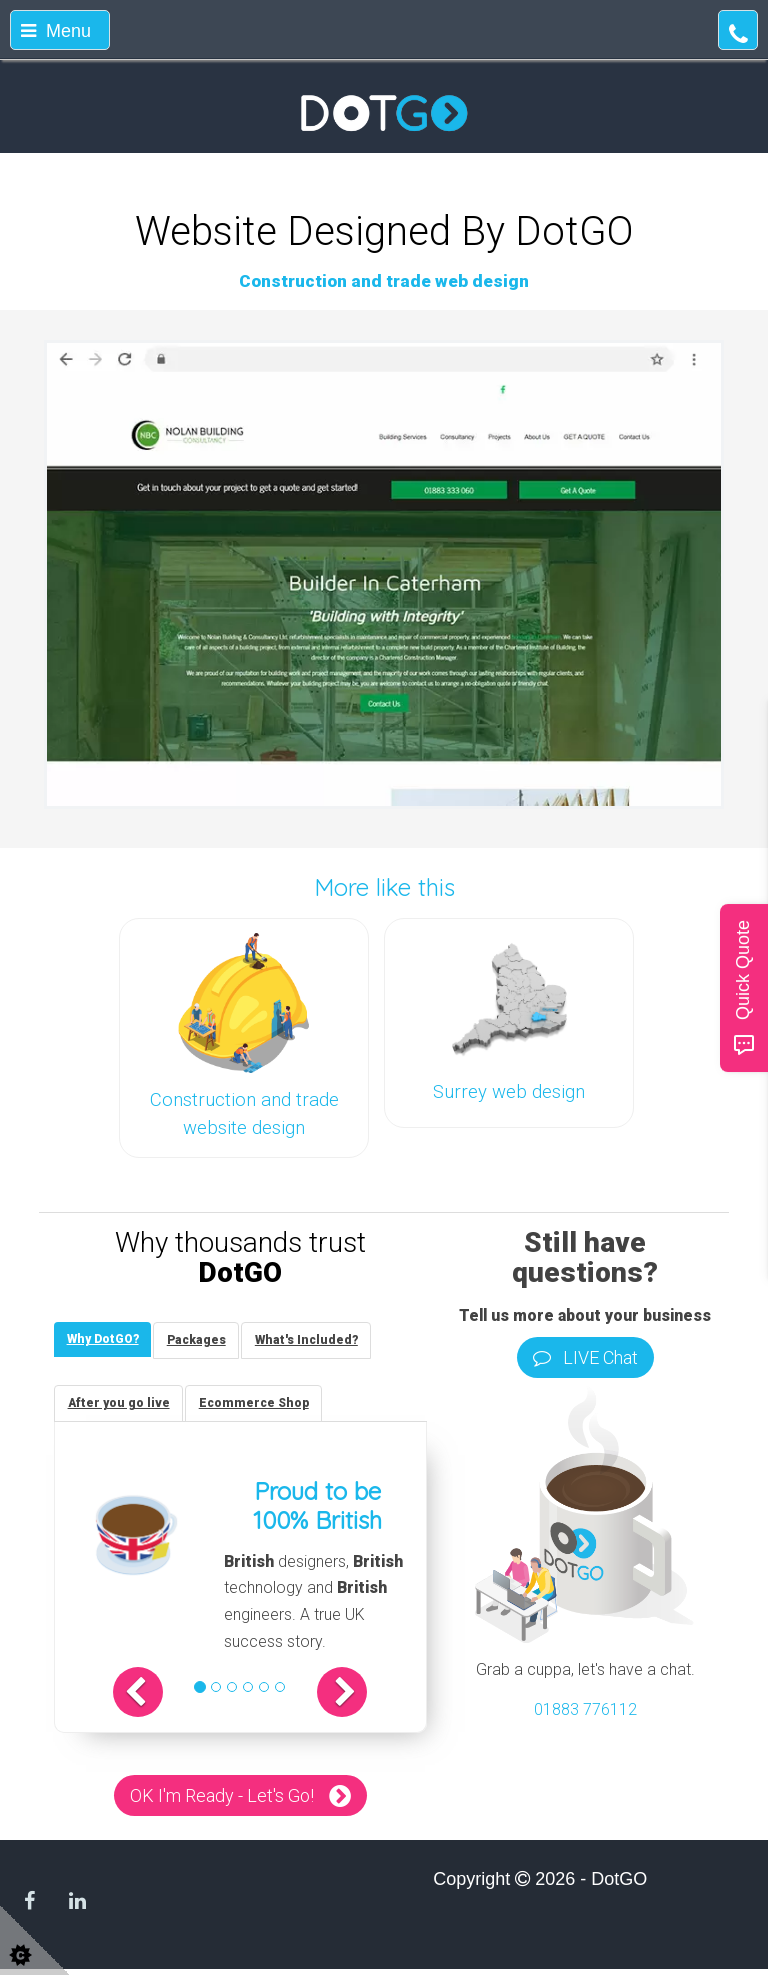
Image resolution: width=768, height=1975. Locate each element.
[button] (154, 1697)
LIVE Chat (585, 1357)
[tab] (105, 1340)
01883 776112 (585, 1709)
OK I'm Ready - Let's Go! (222, 1800)
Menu (56, 31)
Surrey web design (509, 1092)
